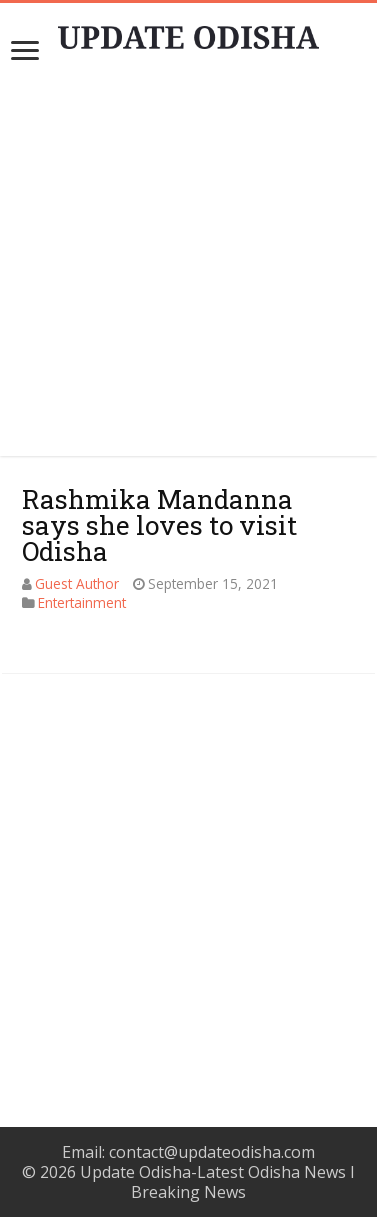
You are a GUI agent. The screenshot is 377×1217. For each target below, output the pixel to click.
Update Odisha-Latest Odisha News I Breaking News (217, 1182)
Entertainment (82, 602)
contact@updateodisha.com (212, 1152)
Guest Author (77, 583)
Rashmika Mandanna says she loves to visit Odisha (159, 525)
